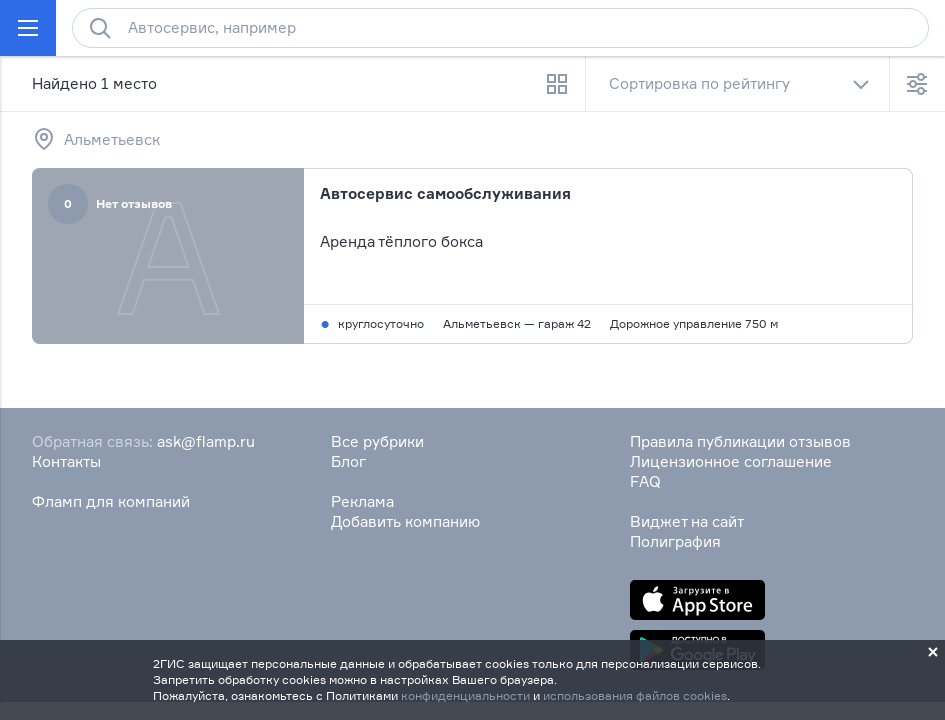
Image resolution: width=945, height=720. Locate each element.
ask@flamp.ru (206, 441)
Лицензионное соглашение (731, 461)
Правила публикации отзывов (740, 441)
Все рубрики (377, 441)
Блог (348, 461)
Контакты (66, 461)
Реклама (362, 501)
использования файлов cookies (635, 695)
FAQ (645, 481)
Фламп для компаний (111, 501)
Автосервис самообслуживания (445, 193)
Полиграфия (675, 541)
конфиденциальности (465, 695)
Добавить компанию (405, 521)
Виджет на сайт (687, 521)
